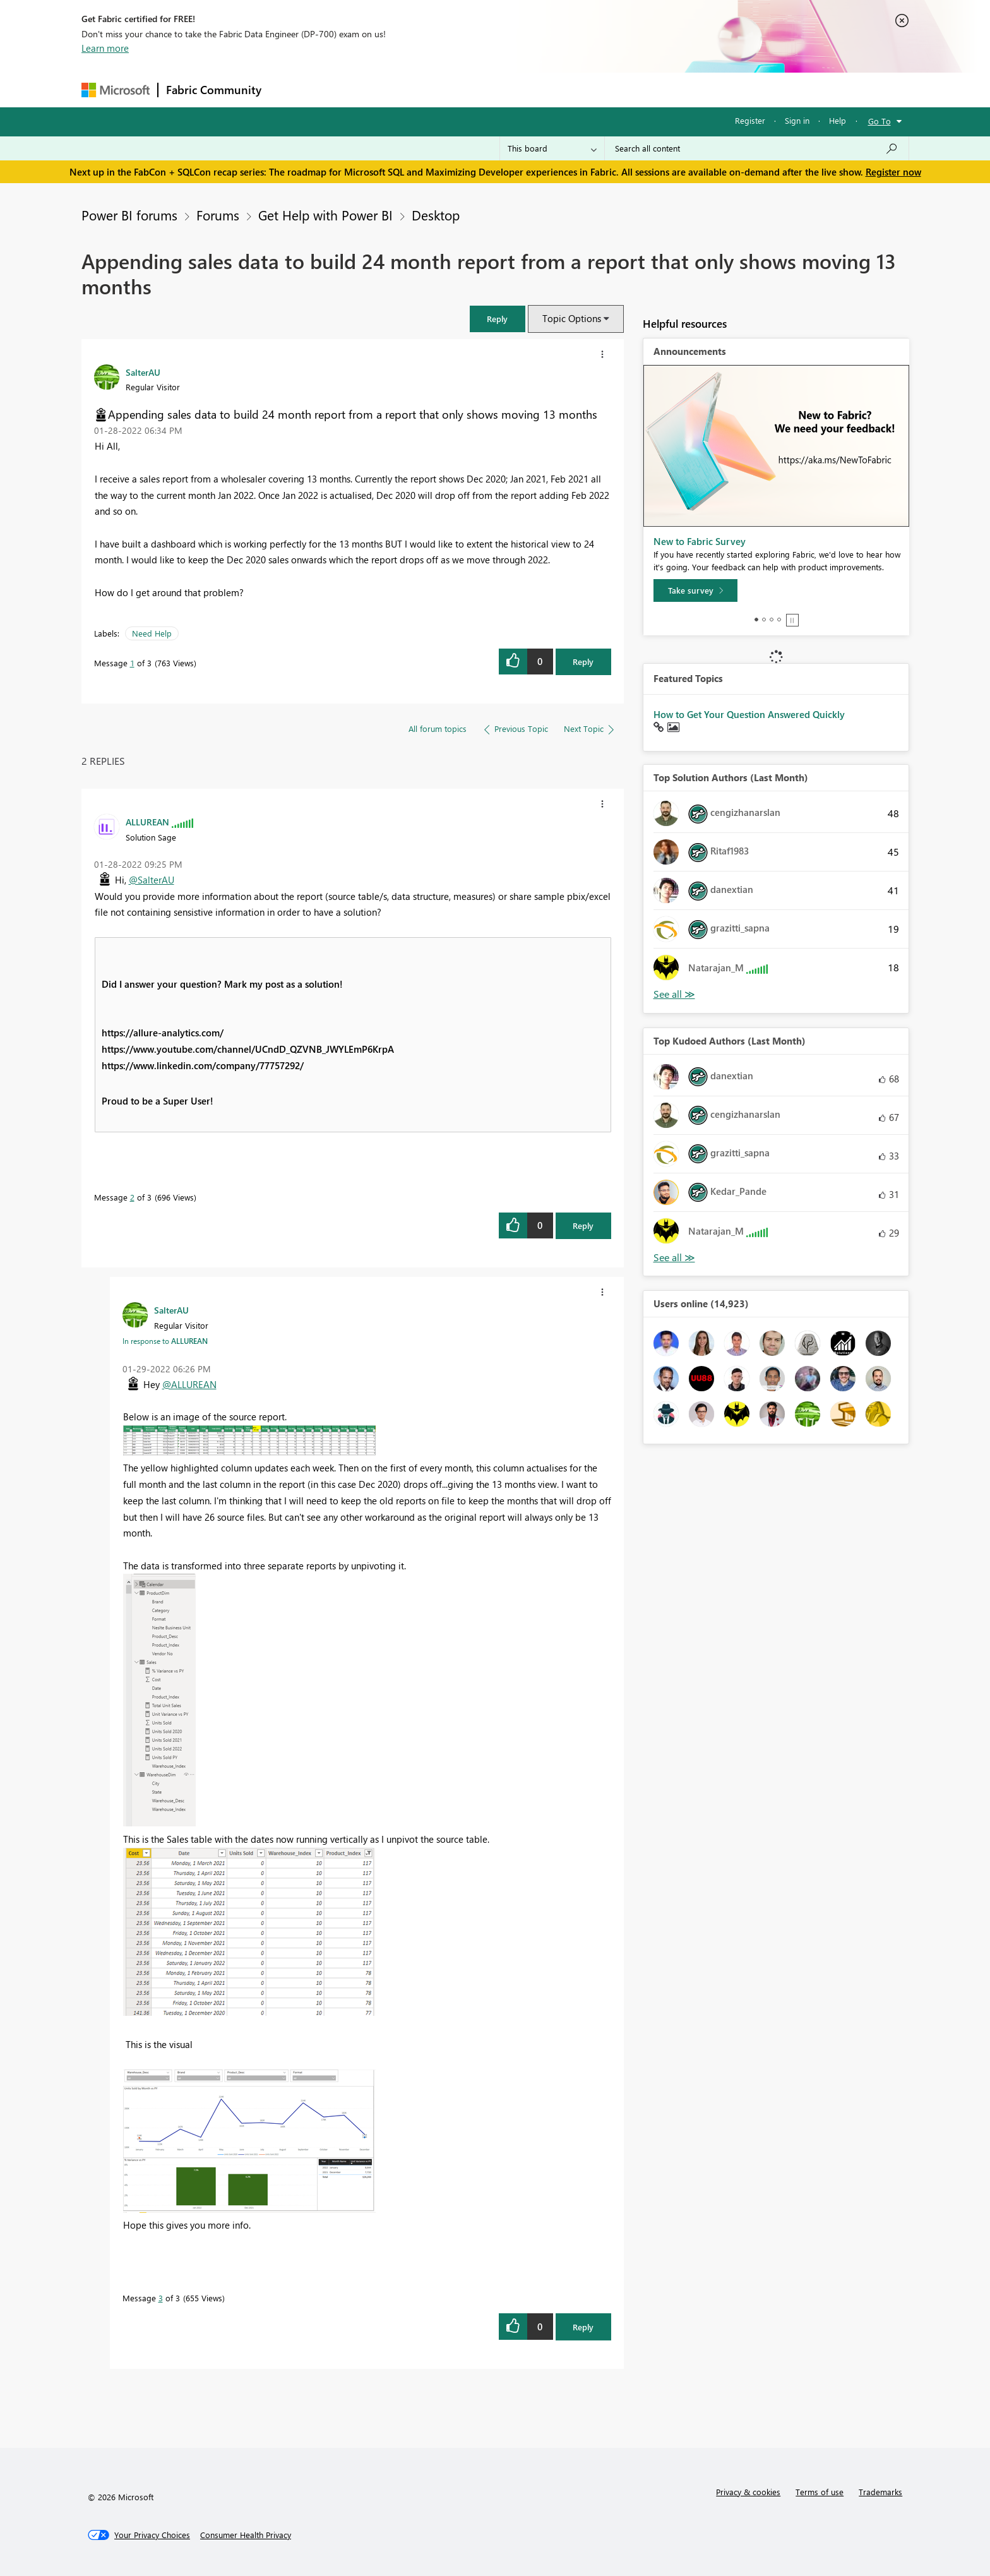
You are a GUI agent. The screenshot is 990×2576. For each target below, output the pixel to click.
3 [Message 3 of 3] (160, 2297)
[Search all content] (756, 148)
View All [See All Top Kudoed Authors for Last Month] (674, 1257)
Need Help (152, 633)
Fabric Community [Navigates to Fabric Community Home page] (213, 89)
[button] (497, 319)
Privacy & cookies (748, 2491)
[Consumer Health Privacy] (245, 2535)
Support (612, 89)
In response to (165, 1341)
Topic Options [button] (571, 318)
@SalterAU (151, 879)
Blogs (510, 89)
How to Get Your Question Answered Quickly (749, 714)
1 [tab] (756, 619)
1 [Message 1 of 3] (132, 662)
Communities (453, 89)
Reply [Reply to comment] (583, 1225)
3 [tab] (771, 619)
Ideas (397, 89)
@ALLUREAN (189, 1384)
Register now (893, 171)
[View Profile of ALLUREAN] (147, 821)
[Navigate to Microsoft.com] (115, 90)
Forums (290, 89)
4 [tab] (779, 619)
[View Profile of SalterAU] (143, 372)
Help (837, 120)
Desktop (436, 215)
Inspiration (345, 89)
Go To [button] (879, 121)
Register (750, 120)
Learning (559, 89)
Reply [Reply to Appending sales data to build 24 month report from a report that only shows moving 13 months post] (583, 661)
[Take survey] (695, 590)
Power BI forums (129, 215)
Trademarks (880, 2491)
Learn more (105, 48)
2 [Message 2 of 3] (132, 1197)
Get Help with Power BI (325, 215)
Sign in (797, 120)
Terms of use (820, 2491)
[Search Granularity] (552, 148)
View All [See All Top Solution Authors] (674, 994)
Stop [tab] (792, 620)
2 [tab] (763, 619)
